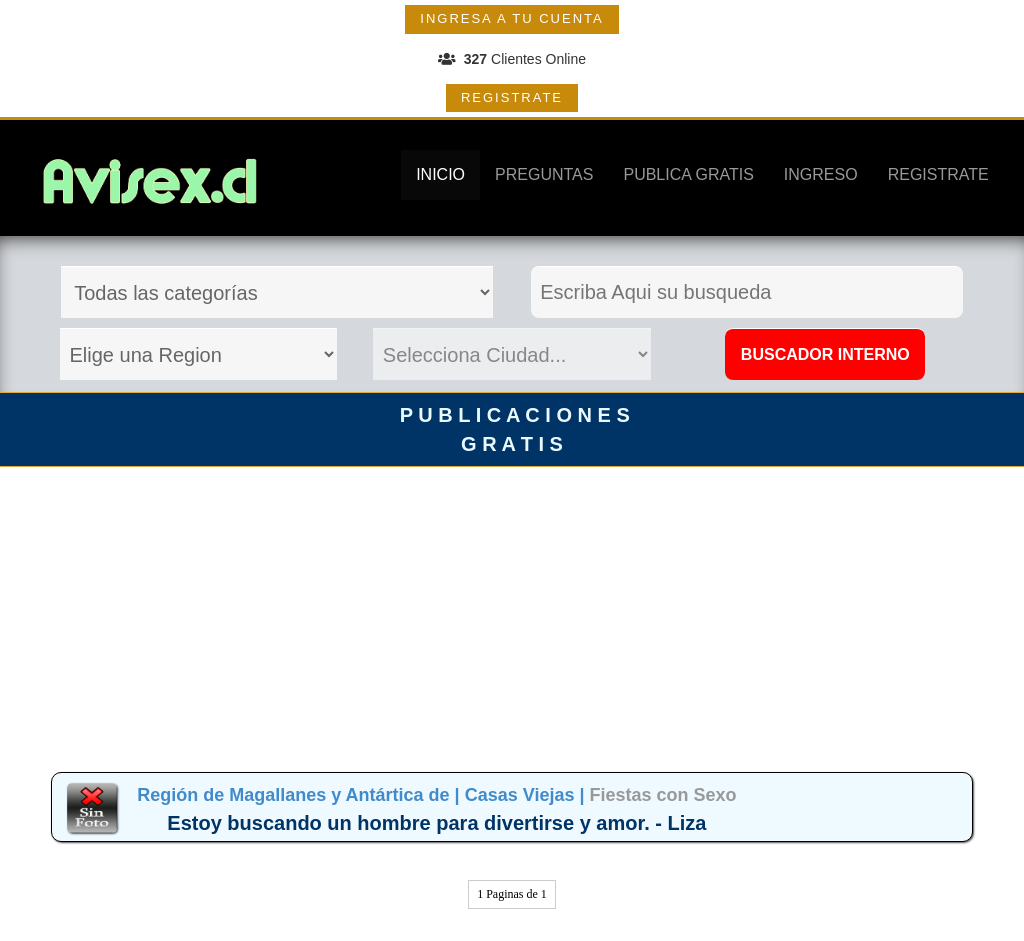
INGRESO (821, 174)
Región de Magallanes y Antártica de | (300, 795)
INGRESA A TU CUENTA (511, 18)
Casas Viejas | (527, 795)
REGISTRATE (512, 97)
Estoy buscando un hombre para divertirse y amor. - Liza (436, 823)
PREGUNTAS (544, 174)
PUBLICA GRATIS (688, 174)
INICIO (440, 174)
